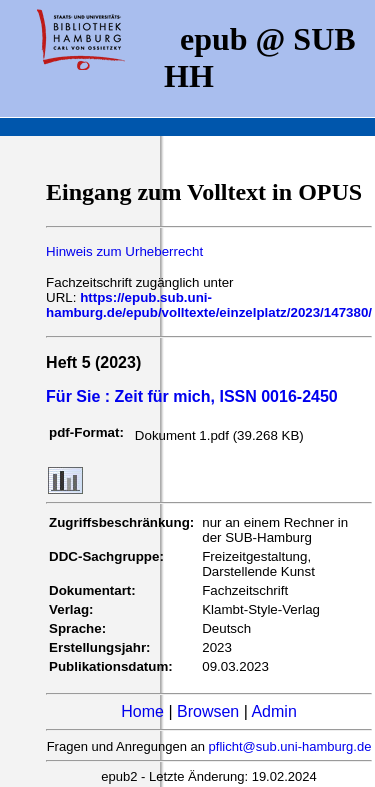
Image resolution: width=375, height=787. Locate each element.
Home (142, 711)
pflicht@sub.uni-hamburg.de (290, 746)
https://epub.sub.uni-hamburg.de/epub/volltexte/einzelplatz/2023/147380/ (209, 305)
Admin (273, 711)
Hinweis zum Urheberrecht (124, 251)
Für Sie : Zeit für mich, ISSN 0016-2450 (192, 396)
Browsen (208, 711)
